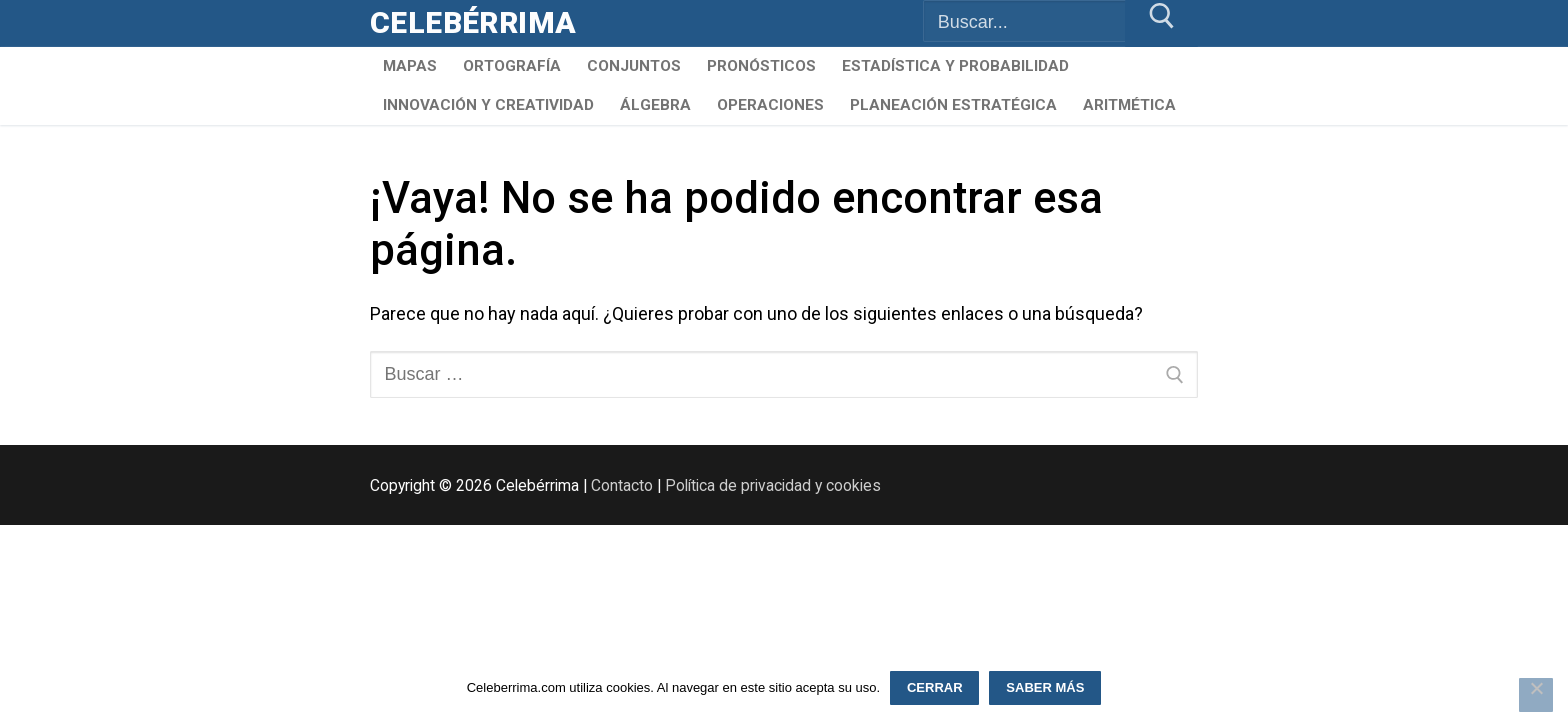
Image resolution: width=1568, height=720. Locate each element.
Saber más (1045, 687)
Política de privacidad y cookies (773, 485)
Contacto (622, 485)
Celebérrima (473, 22)
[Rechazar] (1536, 695)
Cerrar (935, 687)
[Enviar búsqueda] (1161, 23)
